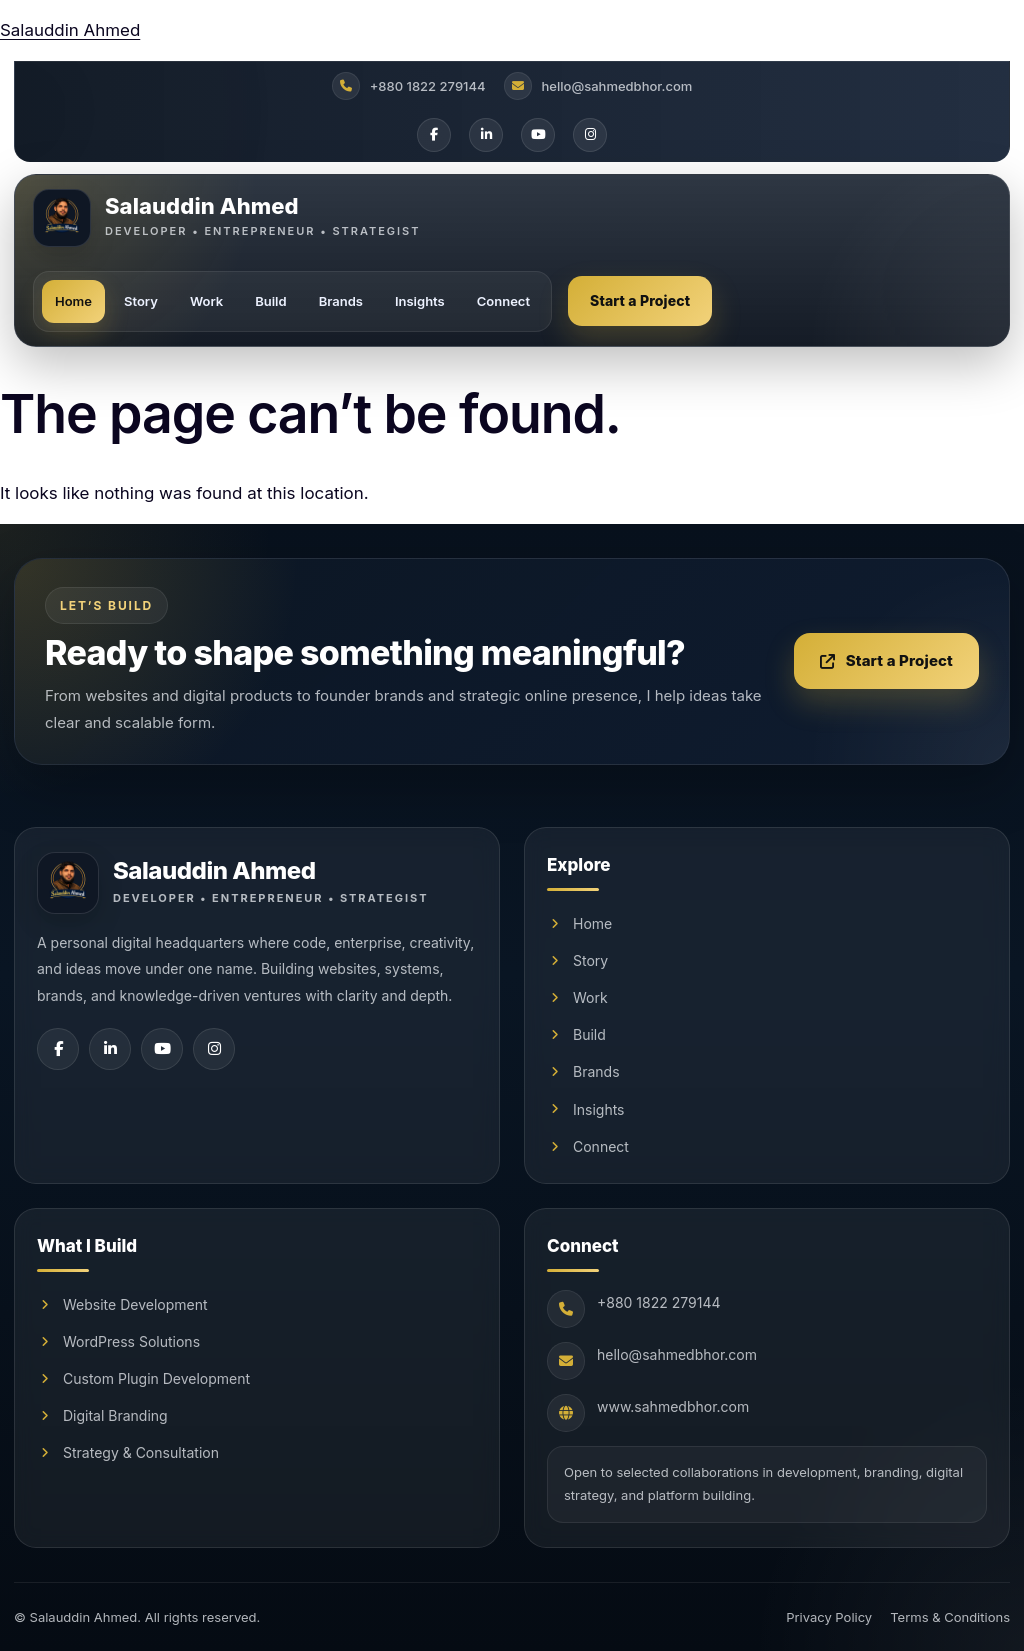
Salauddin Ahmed (70, 30)
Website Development (122, 1304)
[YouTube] (538, 135)
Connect (503, 301)
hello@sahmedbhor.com (677, 1354)
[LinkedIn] (486, 135)
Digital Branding (102, 1415)
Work (206, 301)
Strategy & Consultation (128, 1452)
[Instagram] (590, 135)
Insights (420, 301)
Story (141, 301)
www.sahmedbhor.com (673, 1406)
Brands (341, 301)
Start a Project (640, 300)
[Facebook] (434, 135)
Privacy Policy (829, 1617)
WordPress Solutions (118, 1341)
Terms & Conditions (950, 1617)
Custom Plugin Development (143, 1378)
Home (73, 301)
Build (270, 301)
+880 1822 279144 (659, 1302)
